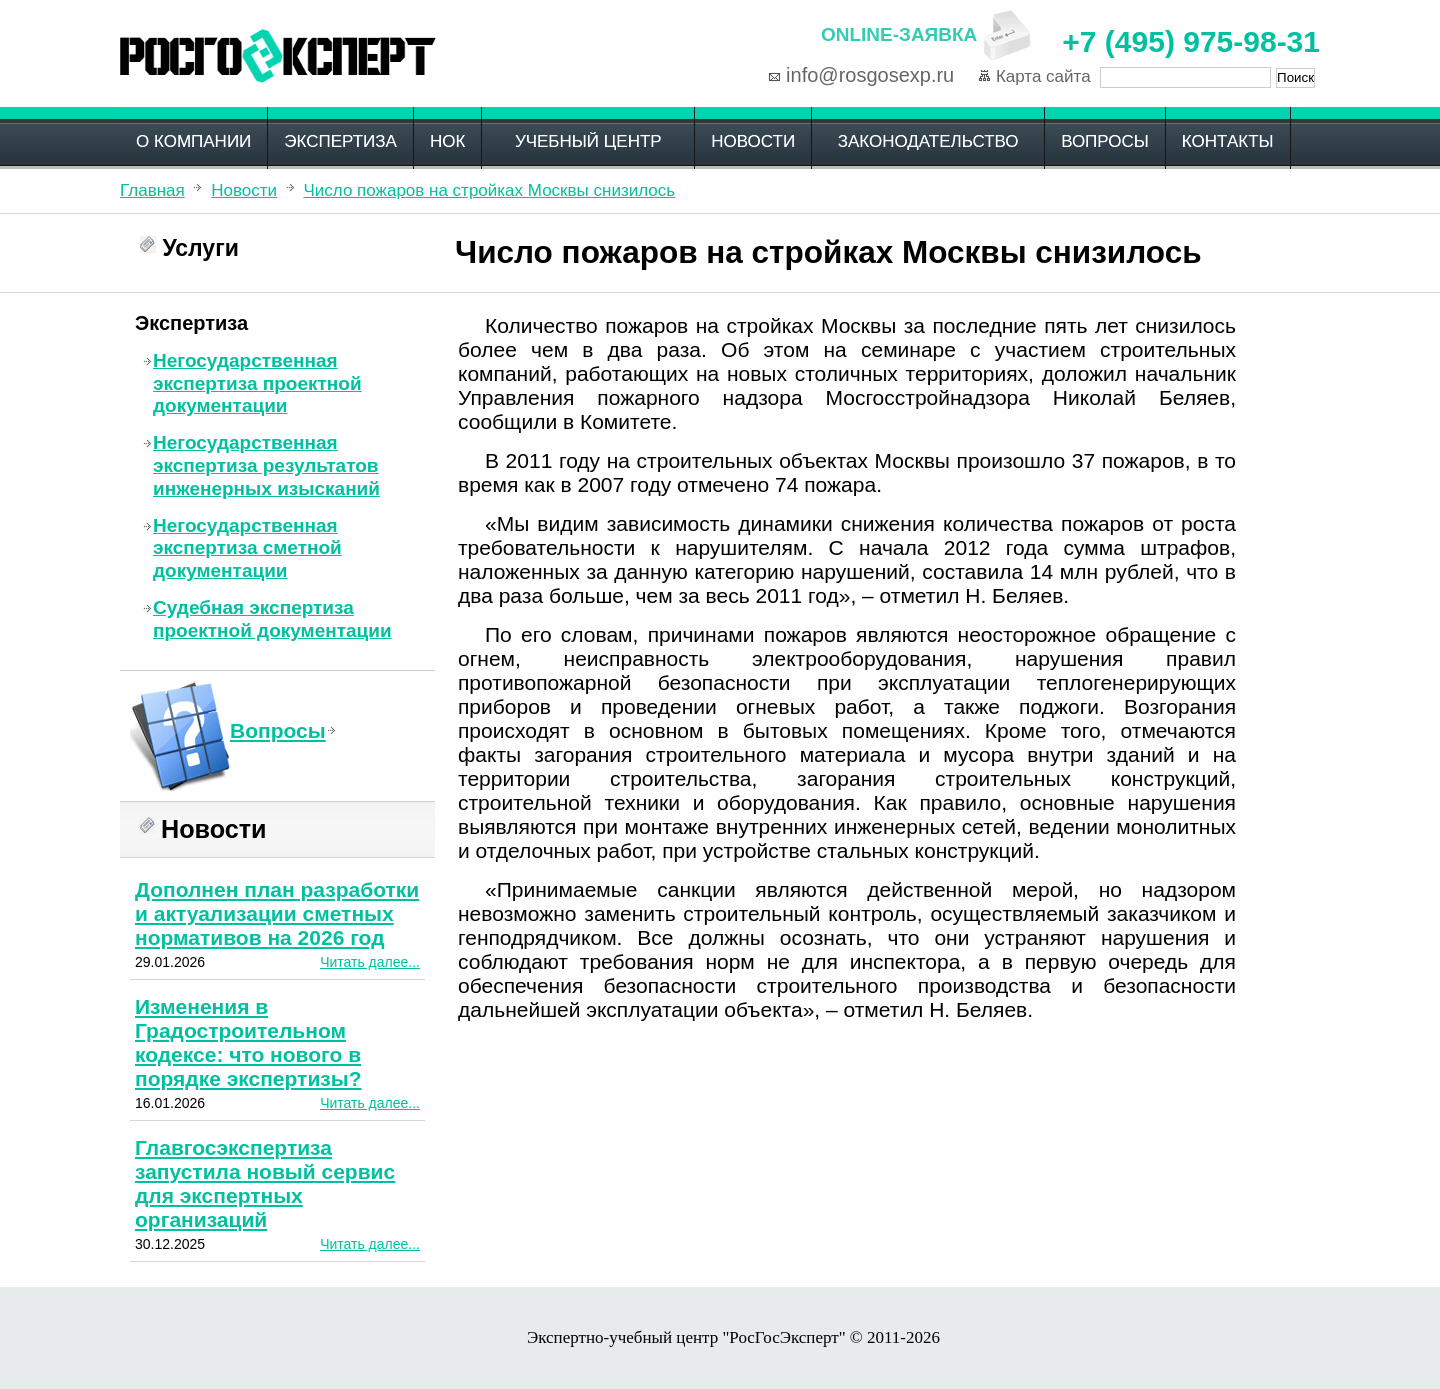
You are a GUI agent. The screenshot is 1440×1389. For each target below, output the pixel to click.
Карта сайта (1043, 76)
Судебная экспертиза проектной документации (272, 619)
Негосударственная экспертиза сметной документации (247, 548)
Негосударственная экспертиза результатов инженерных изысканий (266, 465)
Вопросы (1105, 141)
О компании (193, 141)
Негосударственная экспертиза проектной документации (257, 383)
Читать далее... (370, 962)
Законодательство (928, 141)
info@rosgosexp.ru (870, 75)
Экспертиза (340, 141)
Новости (753, 141)
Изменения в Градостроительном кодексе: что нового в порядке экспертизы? (248, 1042)
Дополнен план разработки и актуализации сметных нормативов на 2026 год (277, 913)
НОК (447, 141)
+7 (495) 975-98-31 (1191, 41)
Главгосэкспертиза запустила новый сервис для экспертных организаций (265, 1183)
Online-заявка (899, 34)
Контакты (1228, 141)
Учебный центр (588, 141)
